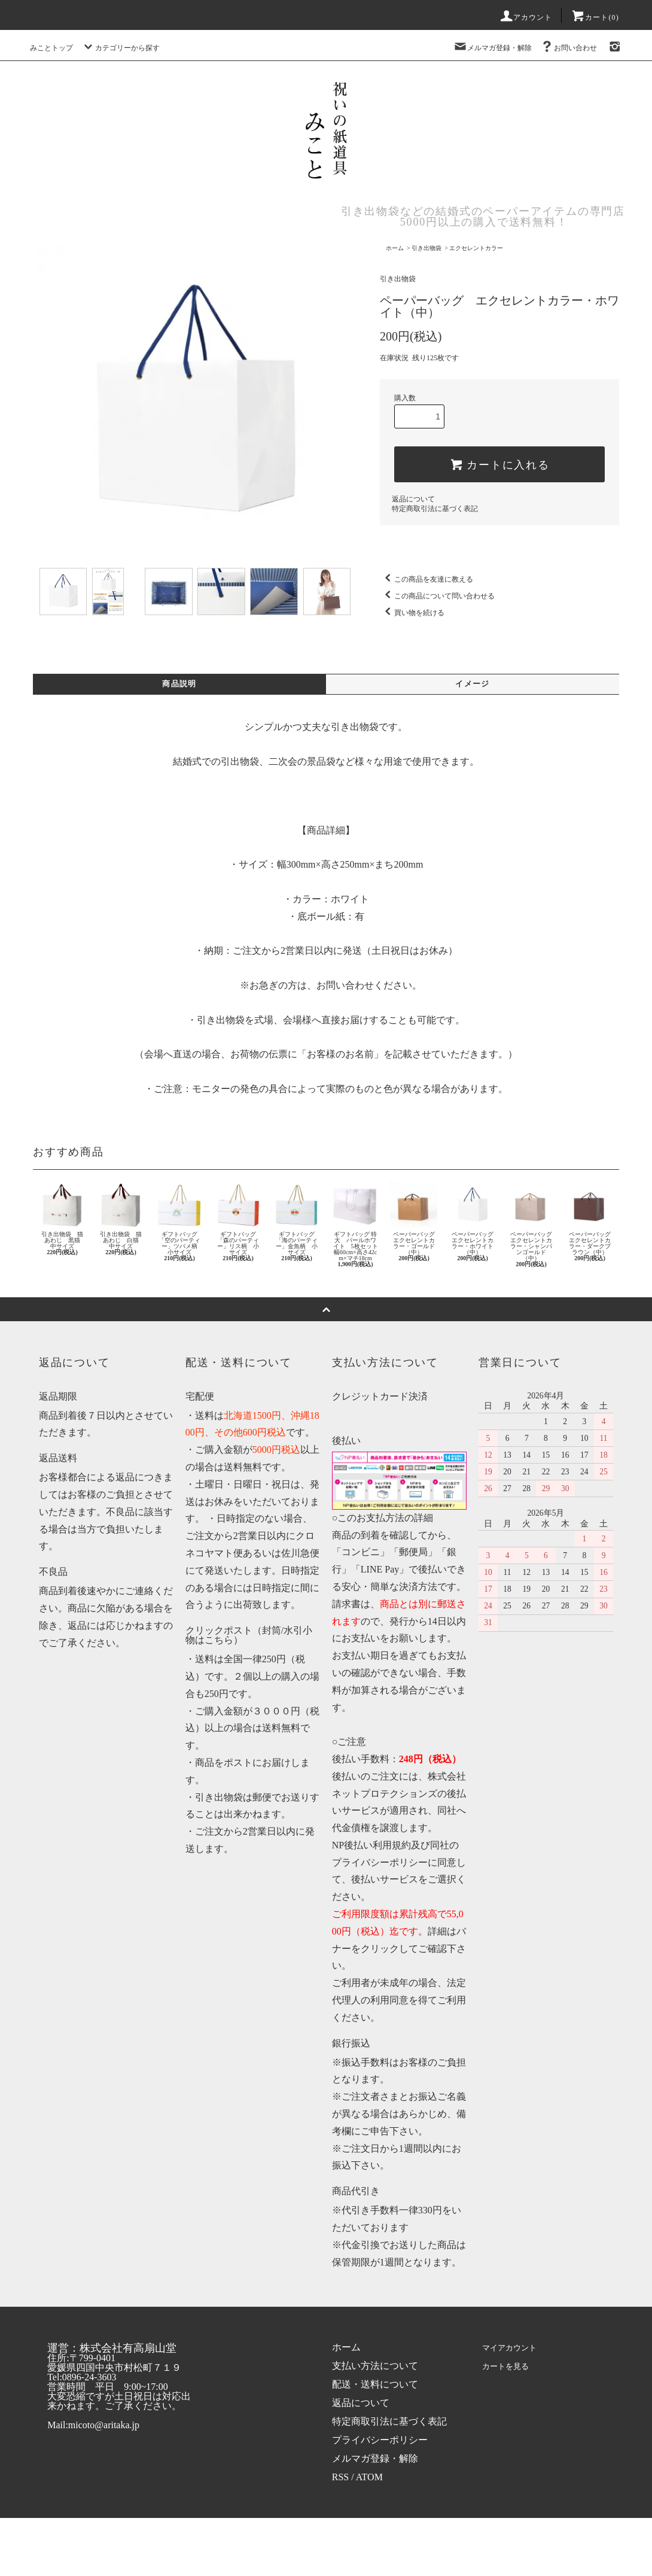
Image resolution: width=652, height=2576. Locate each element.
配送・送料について (375, 2385)
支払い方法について (375, 2367)
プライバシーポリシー (380, 2441)
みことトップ (51, 48)
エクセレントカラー (476, 248)
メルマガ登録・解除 (492, 48)
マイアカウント (512, 2348)
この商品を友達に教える (426, 579)
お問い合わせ (568, 48)
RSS (340, 2478)
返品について (413, 499)
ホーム (395, 248)
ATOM (369, 2478)
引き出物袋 (426, 248)
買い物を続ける (412, 613)
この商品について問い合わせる (437, 596)
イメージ (472, 684)
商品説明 (179, 684)
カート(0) (595, 17)
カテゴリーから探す (120, 48)
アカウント (526, 17)
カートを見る (507, 2367)
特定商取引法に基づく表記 (435, 508)
